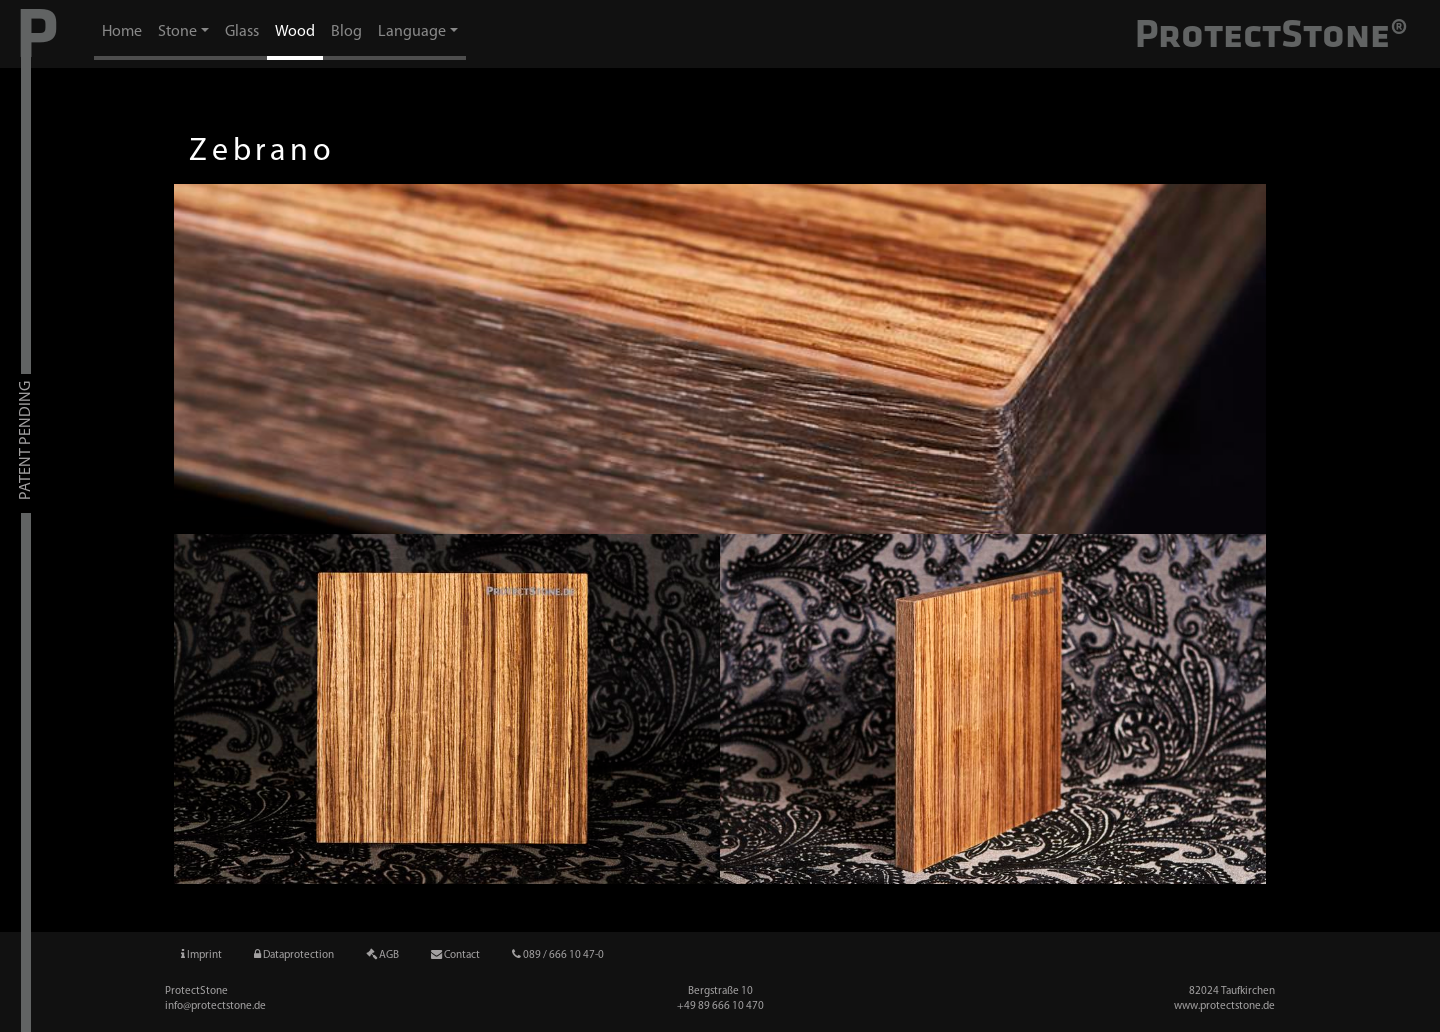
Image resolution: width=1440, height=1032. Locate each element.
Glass (242, 32)
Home (122, 32)
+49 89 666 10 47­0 (720, 1006)
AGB (382, 955)
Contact (455, 955)
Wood (295, 32)
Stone (177, 32)
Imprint (201, 955)
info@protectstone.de (215, 1006)
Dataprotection (294, 955)
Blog (346, 32)
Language (412, 32)
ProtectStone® (1271, 33)
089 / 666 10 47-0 (558, 955)
